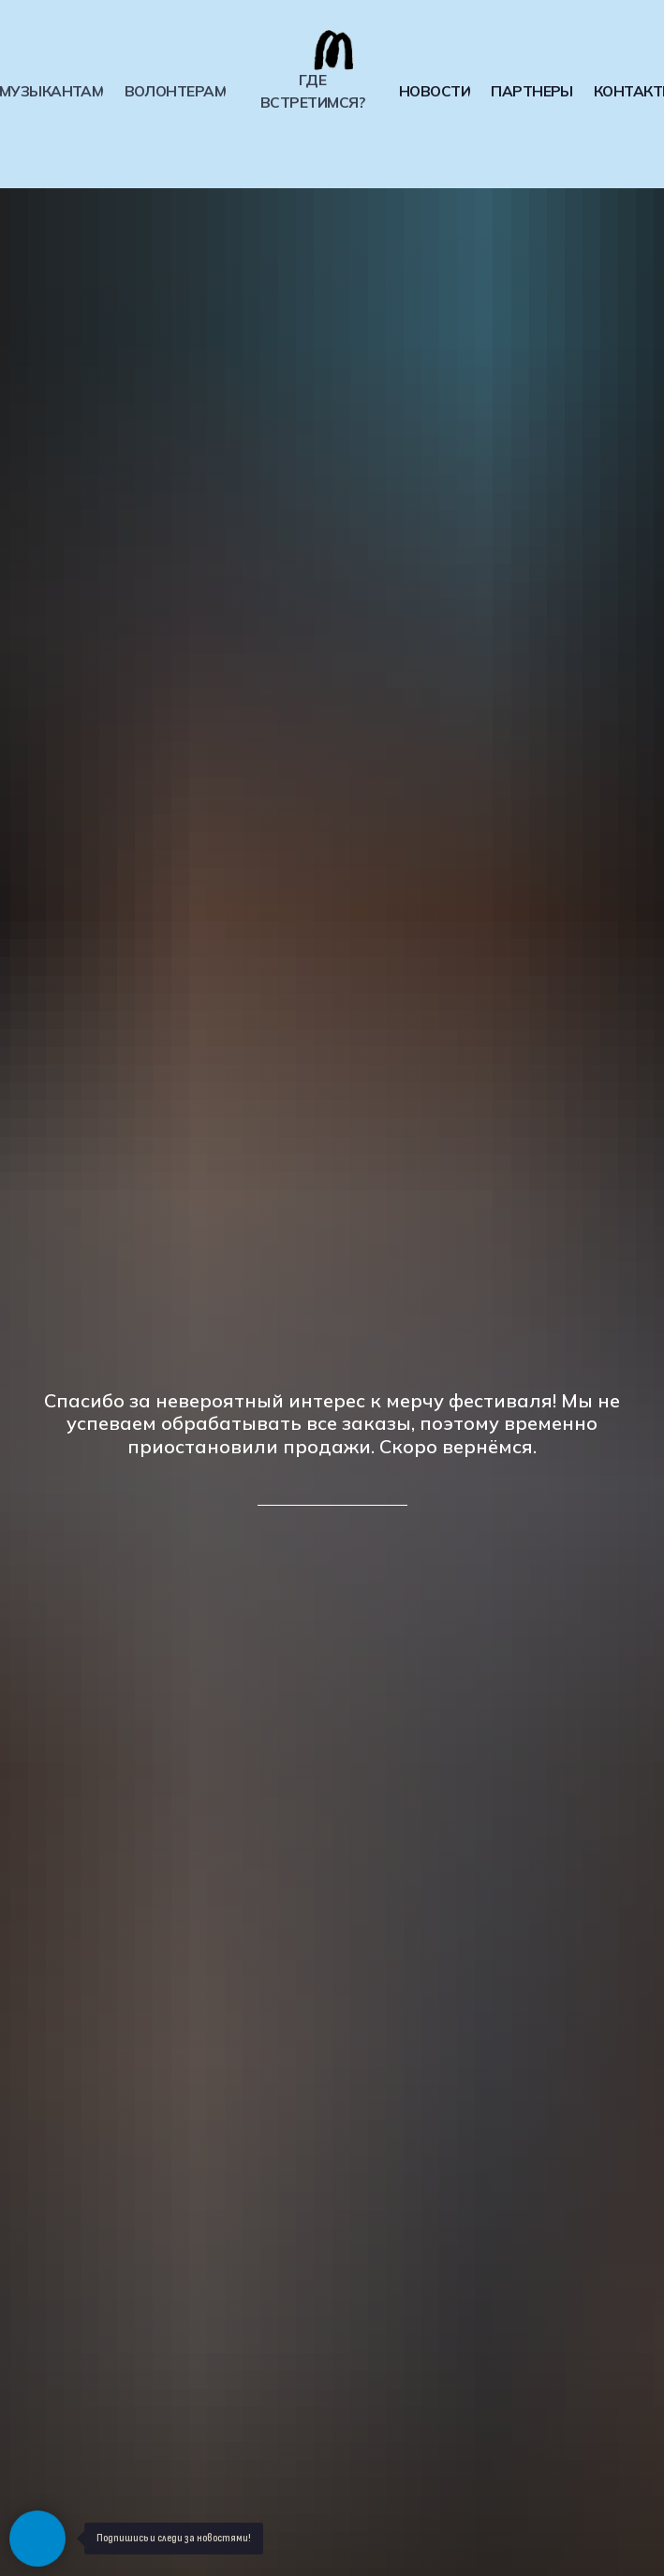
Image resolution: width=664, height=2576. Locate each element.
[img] (332, 50)
